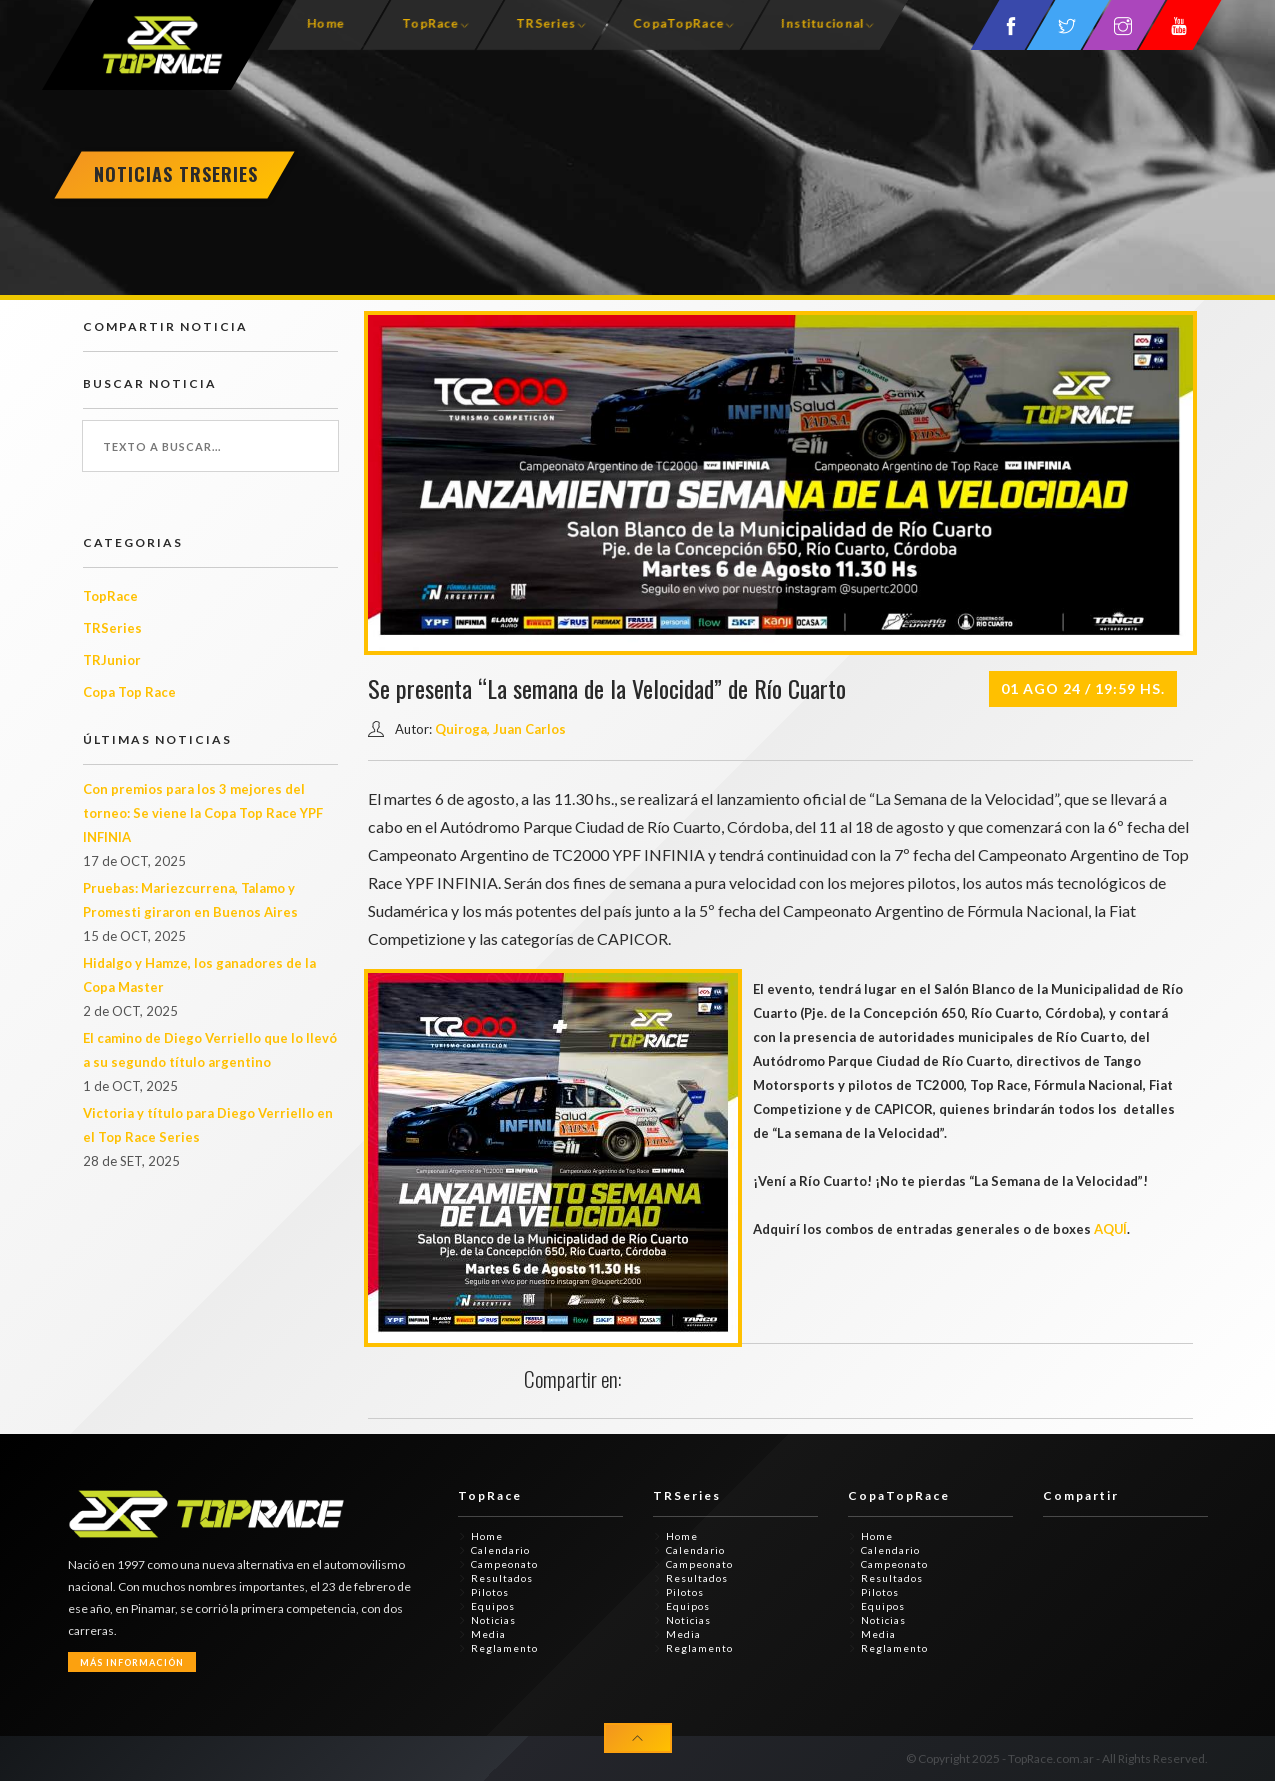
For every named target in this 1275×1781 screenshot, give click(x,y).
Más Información (132, 1662)
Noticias (493, 1620)
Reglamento (504, 1648)
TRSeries (545, 24)
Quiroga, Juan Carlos (500, 729)
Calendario (500, 1550)
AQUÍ (1111, 1229)
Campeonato (504, 1564)
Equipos (493, 1606)
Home (325, 24)
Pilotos (490, 1592)
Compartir (1081, 1495)
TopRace (429, 24)
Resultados (502, 1578)
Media (488, 1634)
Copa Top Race (129, 692)
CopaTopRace (677, 24)
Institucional (821, 24)
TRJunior (112, 660)
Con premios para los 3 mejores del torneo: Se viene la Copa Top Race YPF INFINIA (203, 813)
